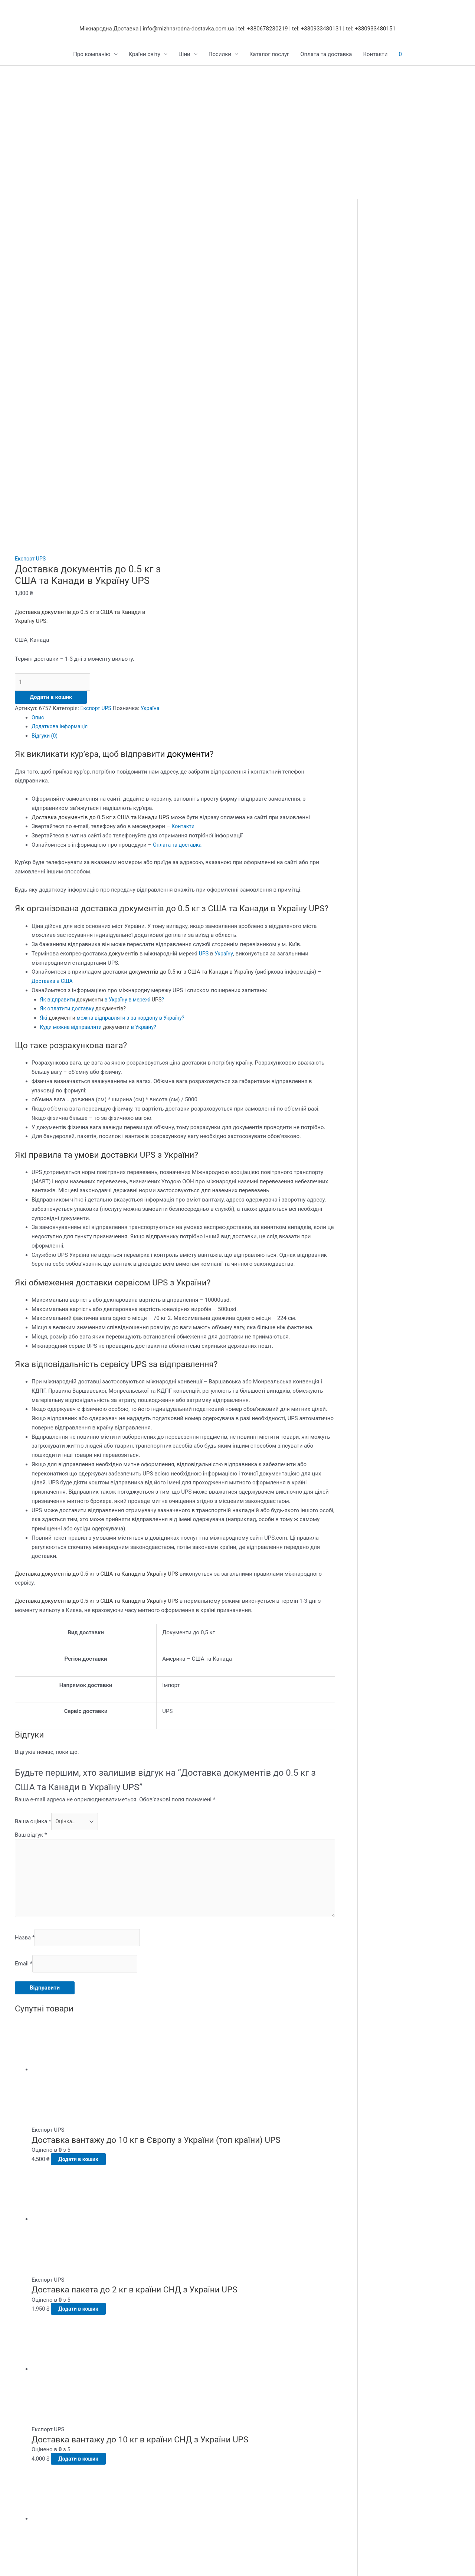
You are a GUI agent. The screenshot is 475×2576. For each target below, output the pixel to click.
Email (23, 1700)
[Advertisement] (237, 122)
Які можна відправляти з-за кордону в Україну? (117, 747)
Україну (225, 682)
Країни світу (144, 54)
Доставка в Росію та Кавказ (166, 2420)
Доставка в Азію (151, 2439)
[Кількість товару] (56, 401)
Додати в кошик (51, 417)
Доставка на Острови (158, 2457)
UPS (204, 682)
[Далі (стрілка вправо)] (46, 2572)
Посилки (220, 54)
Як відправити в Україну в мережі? (106, 728)
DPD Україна (31, 2439)
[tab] (175, 1175)
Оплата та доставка (326, 54)
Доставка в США (53, 710)
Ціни (184, 54)
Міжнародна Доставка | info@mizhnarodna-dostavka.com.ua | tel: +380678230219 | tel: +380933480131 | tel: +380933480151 (237, 28)
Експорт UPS (31, 277)
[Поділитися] (77, 2562)
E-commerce (30, 2475)
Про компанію (91, 54)
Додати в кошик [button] (87, 1896)
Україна (25, 437)
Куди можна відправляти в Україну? (102, 756)
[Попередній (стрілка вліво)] (15, 2572)
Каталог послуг (269, 54)
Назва (25, 1673)
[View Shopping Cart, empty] (400, 54)
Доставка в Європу (155, 2411)
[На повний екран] (46, 2562)
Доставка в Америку (157, 2429)
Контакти (375, 54)
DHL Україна (31, 2466)
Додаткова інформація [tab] (61, 455)
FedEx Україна (33, 2420)
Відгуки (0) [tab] (45, 465)
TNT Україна (31, 2429)
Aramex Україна (35, 2457)
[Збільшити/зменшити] (15, 2562)
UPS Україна (31, 2448)
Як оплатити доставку (85, 738)
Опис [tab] (38, 446)
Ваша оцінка (33, 1551)
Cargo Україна (33, 2411)
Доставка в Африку (155, 2448)
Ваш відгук (31, 1565)
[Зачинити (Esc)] (108, 2562)
